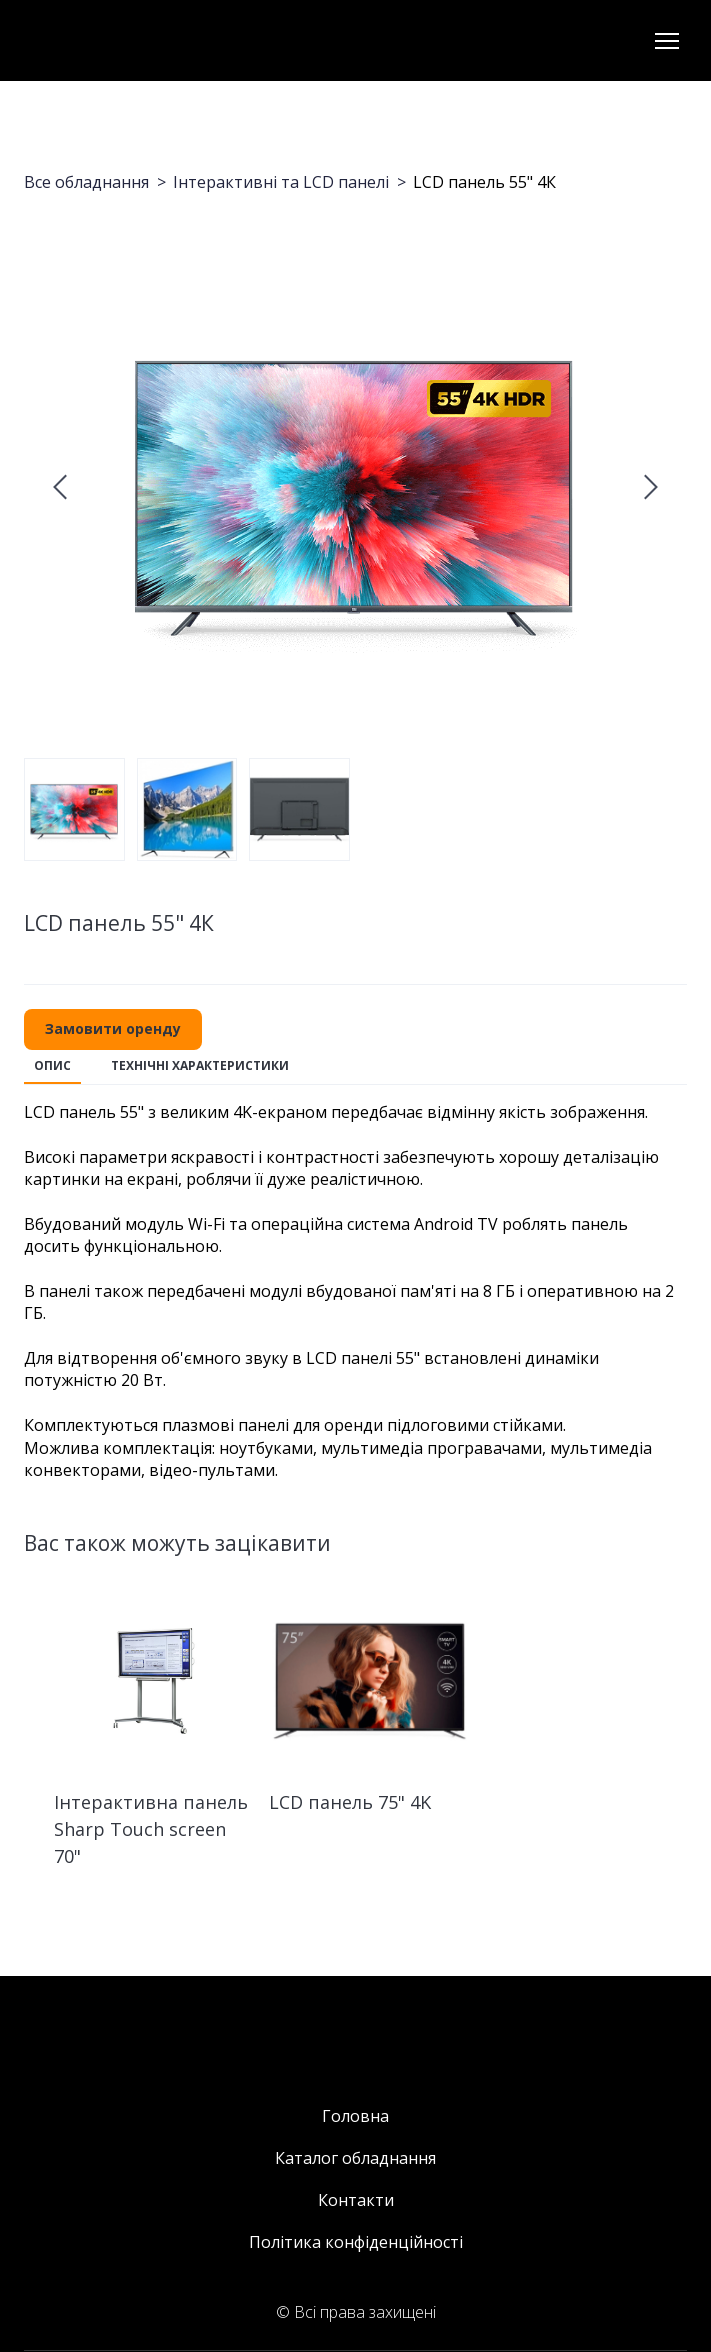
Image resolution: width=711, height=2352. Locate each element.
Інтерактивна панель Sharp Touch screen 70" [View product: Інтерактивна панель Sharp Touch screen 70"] (151, 1829)
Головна (355, 2116)
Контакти (356, 2200)
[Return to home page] (92, 40)
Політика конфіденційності (356, 2242)
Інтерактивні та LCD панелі (281, 182)
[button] (113, 1029)
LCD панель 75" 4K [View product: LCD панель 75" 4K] (350, 1802)
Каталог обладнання (355, 2158)
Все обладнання (86, 182)
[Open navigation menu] (667, 41)
